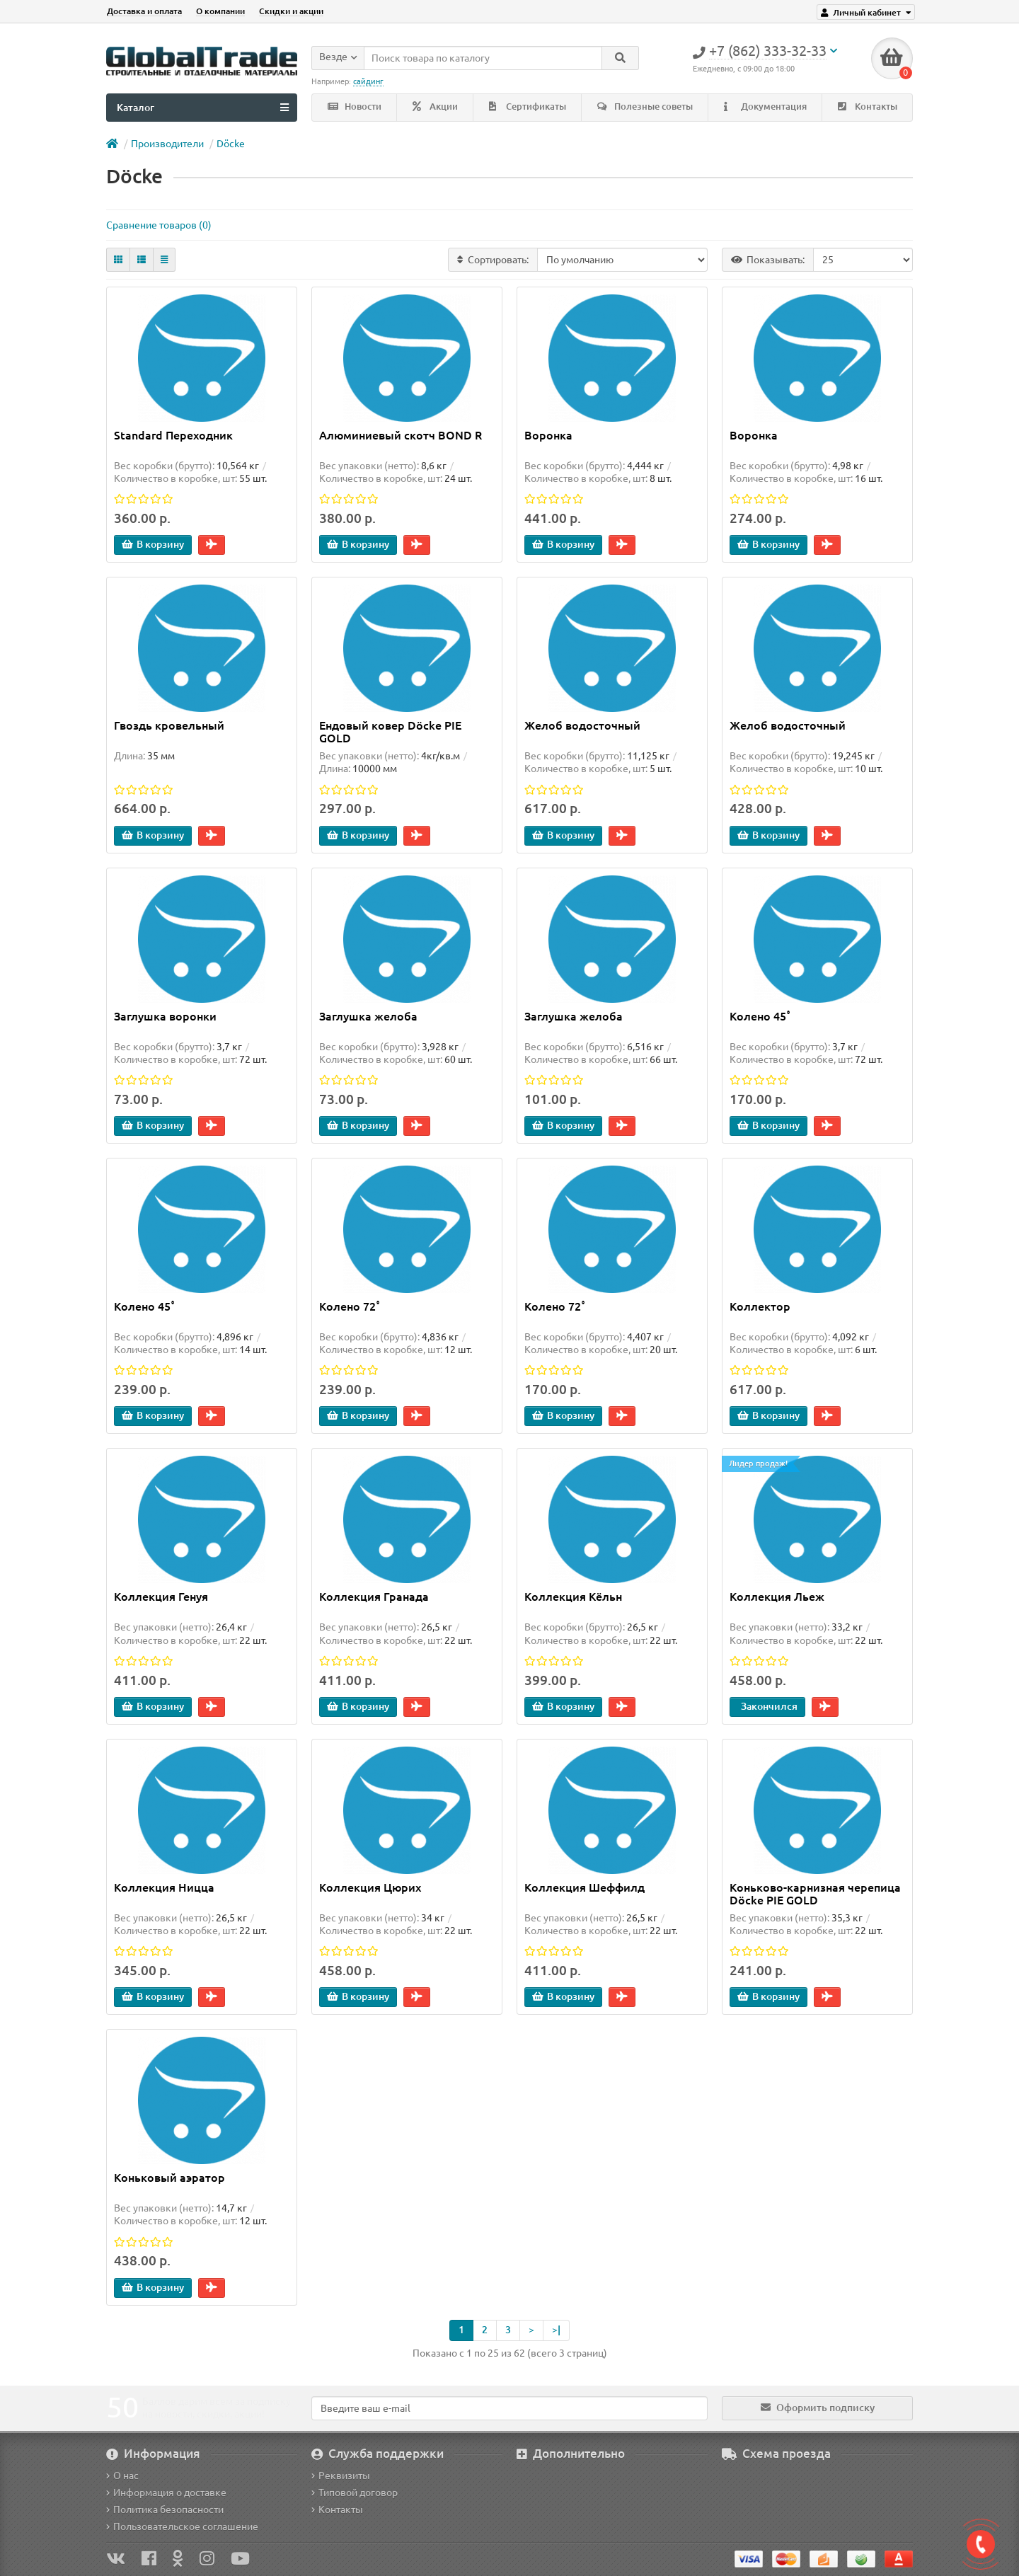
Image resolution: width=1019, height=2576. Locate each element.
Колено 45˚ (760, 1016)
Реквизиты (340, 2475)
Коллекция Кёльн (573, 1596)
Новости (354, 106)
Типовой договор (354, 2492)
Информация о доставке (166, 2492)
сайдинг (368, 80)
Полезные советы (645, 106)
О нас (122, 2475)
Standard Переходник (173, 435)
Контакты (867, 106)
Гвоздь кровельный (169, 725)
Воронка (548, 435)
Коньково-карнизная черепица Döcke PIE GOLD (815, 1894)
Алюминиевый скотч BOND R (400, 435)
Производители (167, 143)
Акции (435, 106)
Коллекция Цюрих (370, 1887)
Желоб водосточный (582, 725)
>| (556, 2329)
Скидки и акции (291, 11)
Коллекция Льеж (777, 1596)
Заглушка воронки (165, 1016)
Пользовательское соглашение (182, 2526)
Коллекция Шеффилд (584, 1887)
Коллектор (760, 1306)
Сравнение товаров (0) (159, 225)
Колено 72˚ (349, 1306)
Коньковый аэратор (169, 2177)
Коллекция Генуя (161, 1596)
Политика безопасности (165, 2509)
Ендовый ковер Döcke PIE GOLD (390, 731)
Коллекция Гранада (374, 1596)
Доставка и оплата (144, 11)
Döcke (231, 143)
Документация (765, 106)
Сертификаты (527, 106)
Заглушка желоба (368, 1016)
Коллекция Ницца (164, 1887)
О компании (220, 11)
